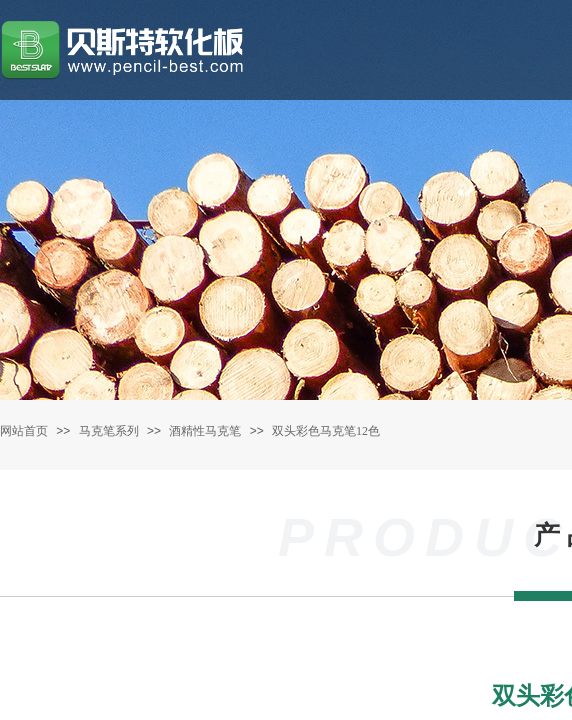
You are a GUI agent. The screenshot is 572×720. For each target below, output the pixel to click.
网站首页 (24, 431)
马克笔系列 (109, 431)
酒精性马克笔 (205, 431)
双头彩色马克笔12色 (326, 431)
